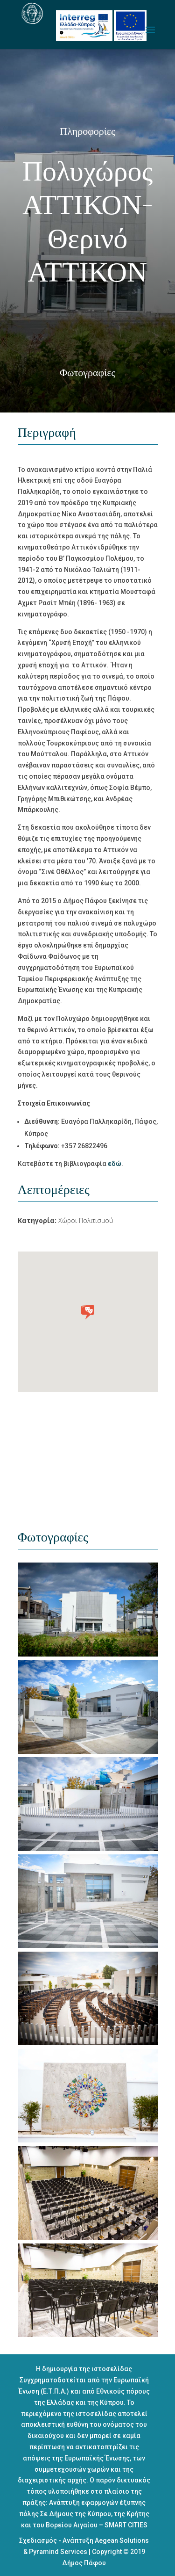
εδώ (114, 1163)
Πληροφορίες (87, 131)
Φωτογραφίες (87, 373)
